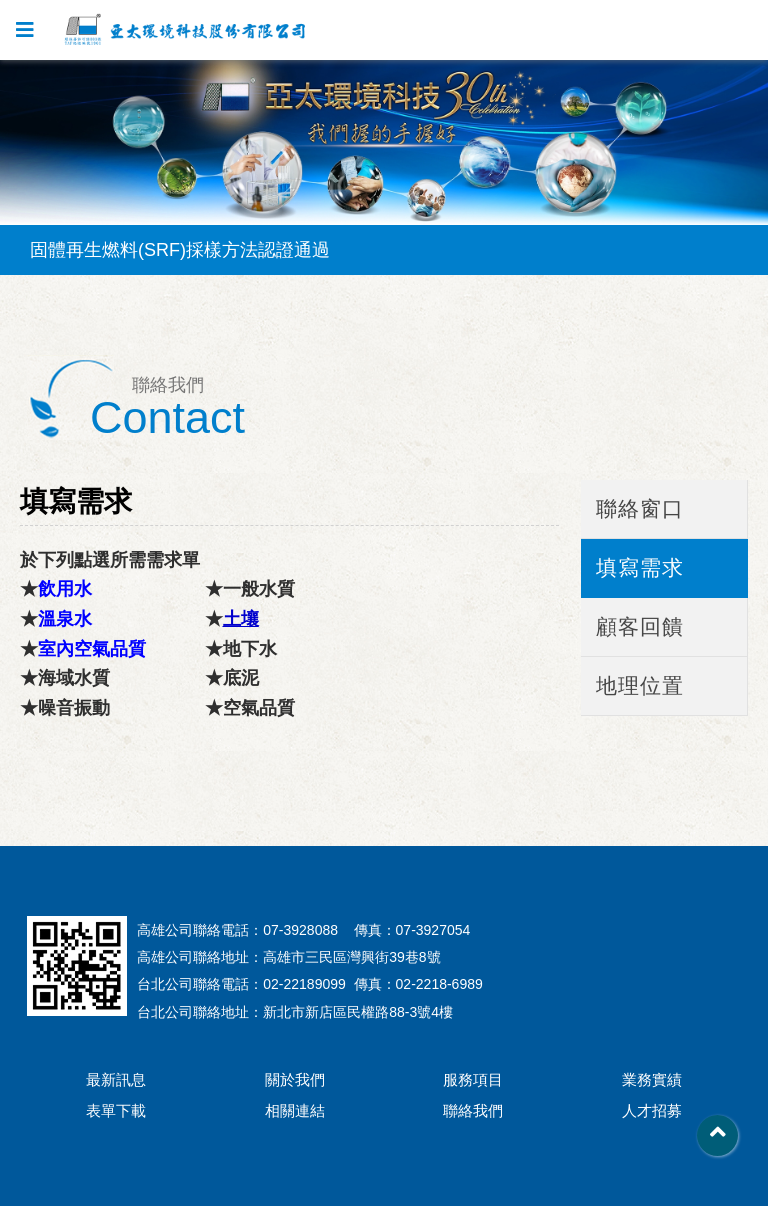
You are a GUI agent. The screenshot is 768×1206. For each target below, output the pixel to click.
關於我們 (295, 1079)
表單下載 (116, 1110)
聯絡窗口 (640, 508)
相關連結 (295, 1110)
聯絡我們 (473, 1110)
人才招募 (652, 1110)
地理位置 (640, 685)
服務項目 (473, 1079)
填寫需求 (640, 567)
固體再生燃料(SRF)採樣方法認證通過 (180, 250)
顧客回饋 (640, 626)
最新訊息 (116, 1079)
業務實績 (652, 1079)
